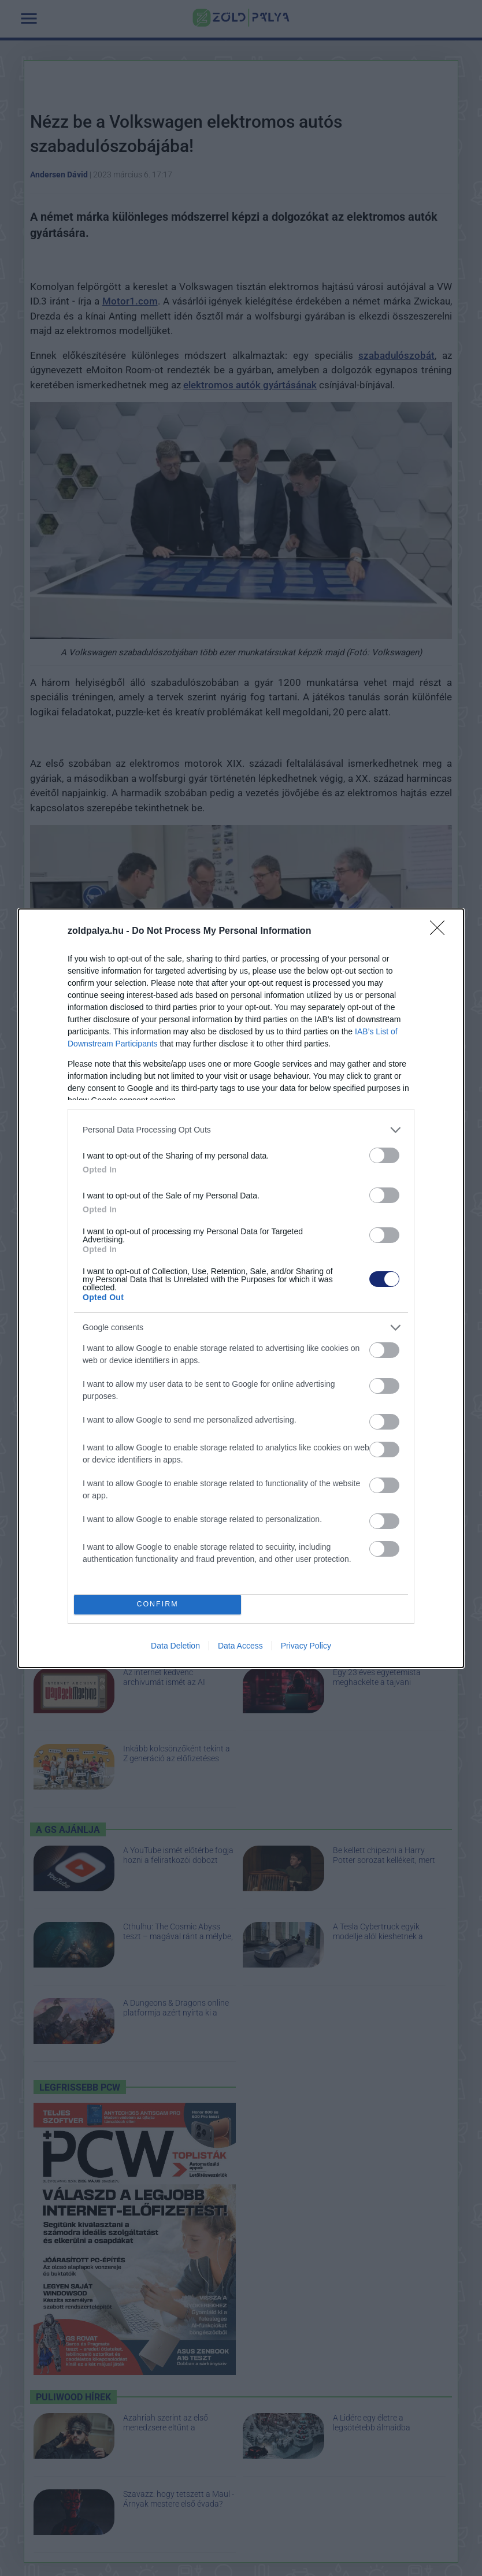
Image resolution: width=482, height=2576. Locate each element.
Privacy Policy (306, 1645)
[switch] (384, 1155)
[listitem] (241, 1130)
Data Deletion (175, 1645)
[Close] (441, 931)
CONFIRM (157, 1604)
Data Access (240, 1645)
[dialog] (241, 1288)
